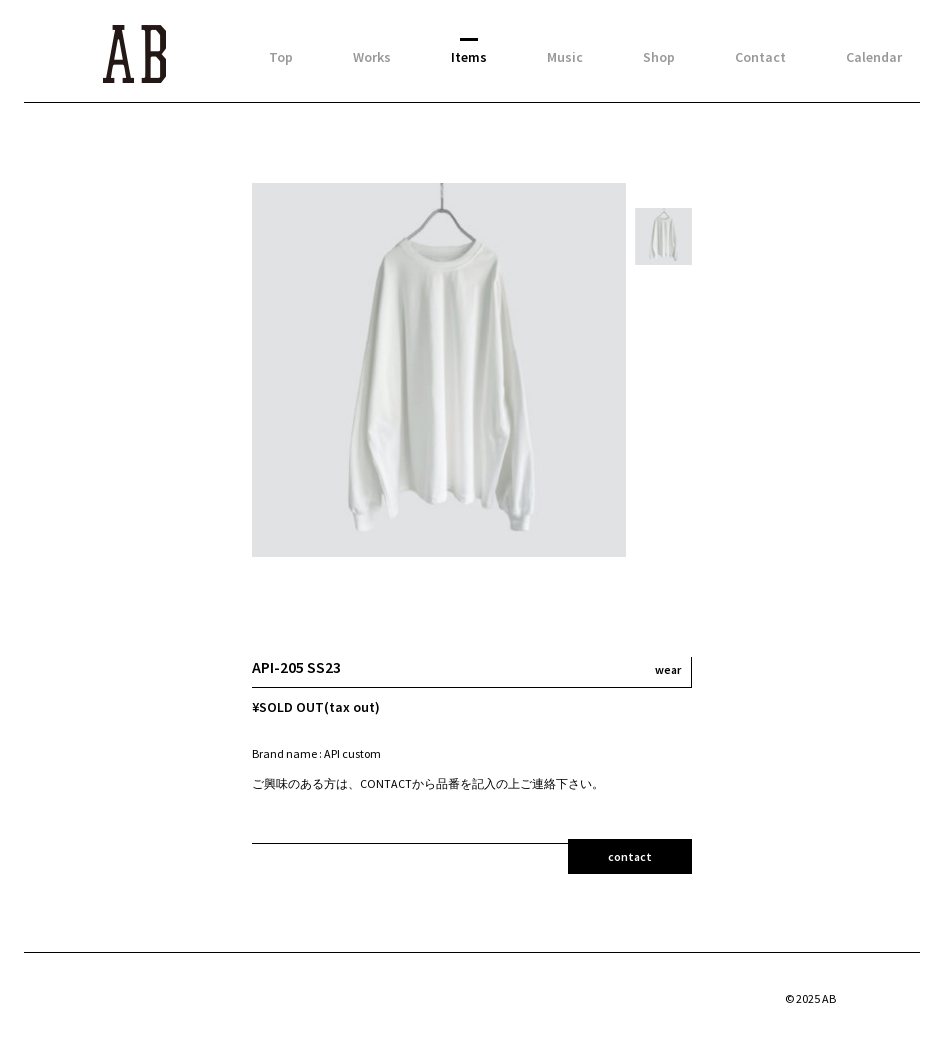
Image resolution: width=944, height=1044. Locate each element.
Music (565, 57)
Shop (659, 57)
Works (372, 57)
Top (281, 57)
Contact (760, 57)
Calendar (874, 57)
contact (630, 856)
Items (469, 57)
